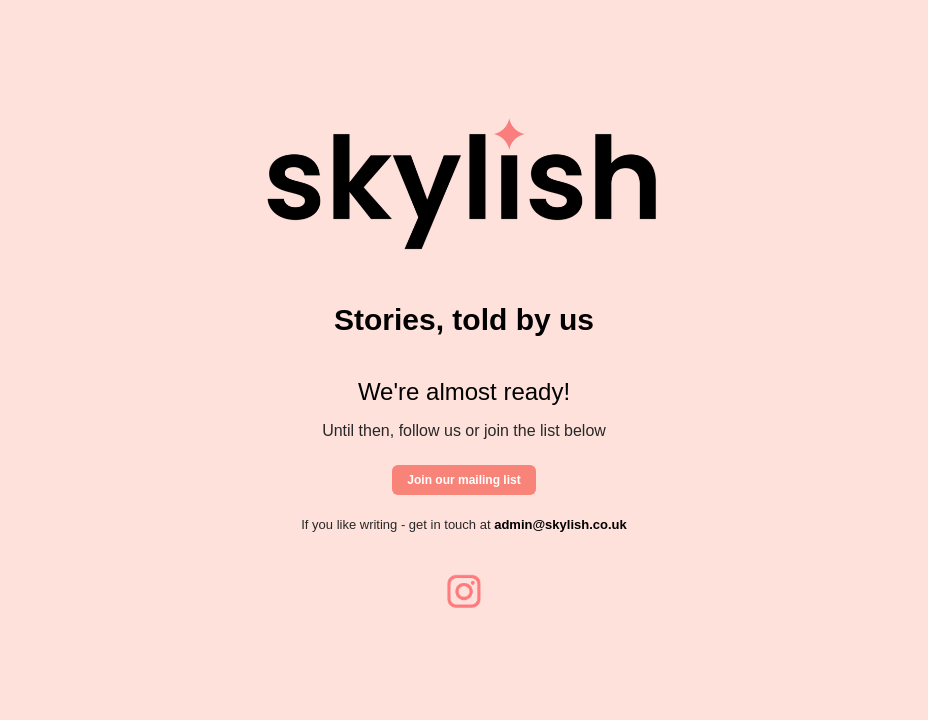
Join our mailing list (463, 480)
